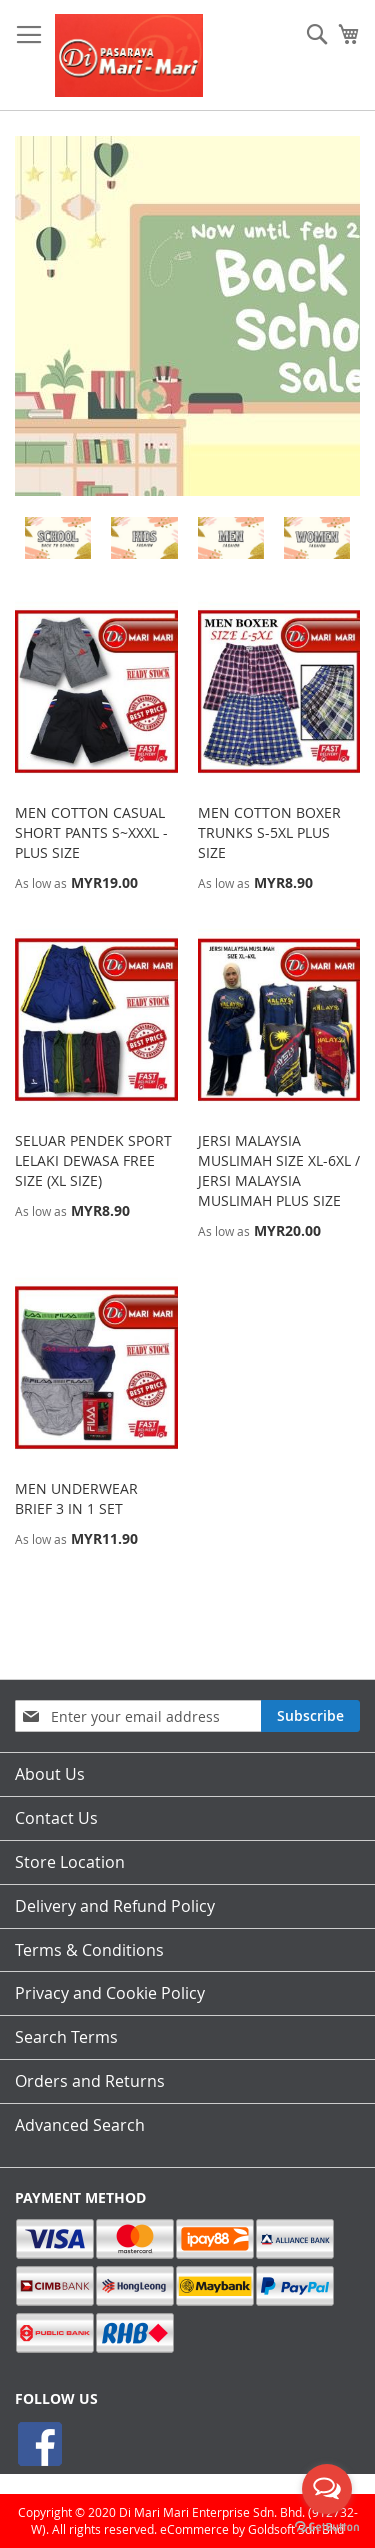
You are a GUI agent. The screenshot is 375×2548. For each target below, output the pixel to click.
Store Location (70, 1862)
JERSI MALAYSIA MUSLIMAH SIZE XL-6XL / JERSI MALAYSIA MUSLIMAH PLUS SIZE (279, 1170)
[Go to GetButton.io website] (327, 2527)
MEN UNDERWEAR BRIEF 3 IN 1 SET (76, 1498)
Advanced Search (80, 2125)
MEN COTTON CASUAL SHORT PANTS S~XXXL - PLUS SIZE (91, 832)
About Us (50, 1774)
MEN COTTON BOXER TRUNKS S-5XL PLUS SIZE (269, 832)
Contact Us (56, 1818)
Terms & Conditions (89, 1950)
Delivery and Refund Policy (115, 1906)
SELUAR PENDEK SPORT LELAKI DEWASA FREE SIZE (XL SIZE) (93, 1160)
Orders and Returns (90, 2081)
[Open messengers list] (327, 2489)
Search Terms (66, 2037)
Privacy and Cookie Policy (110, 1993)
